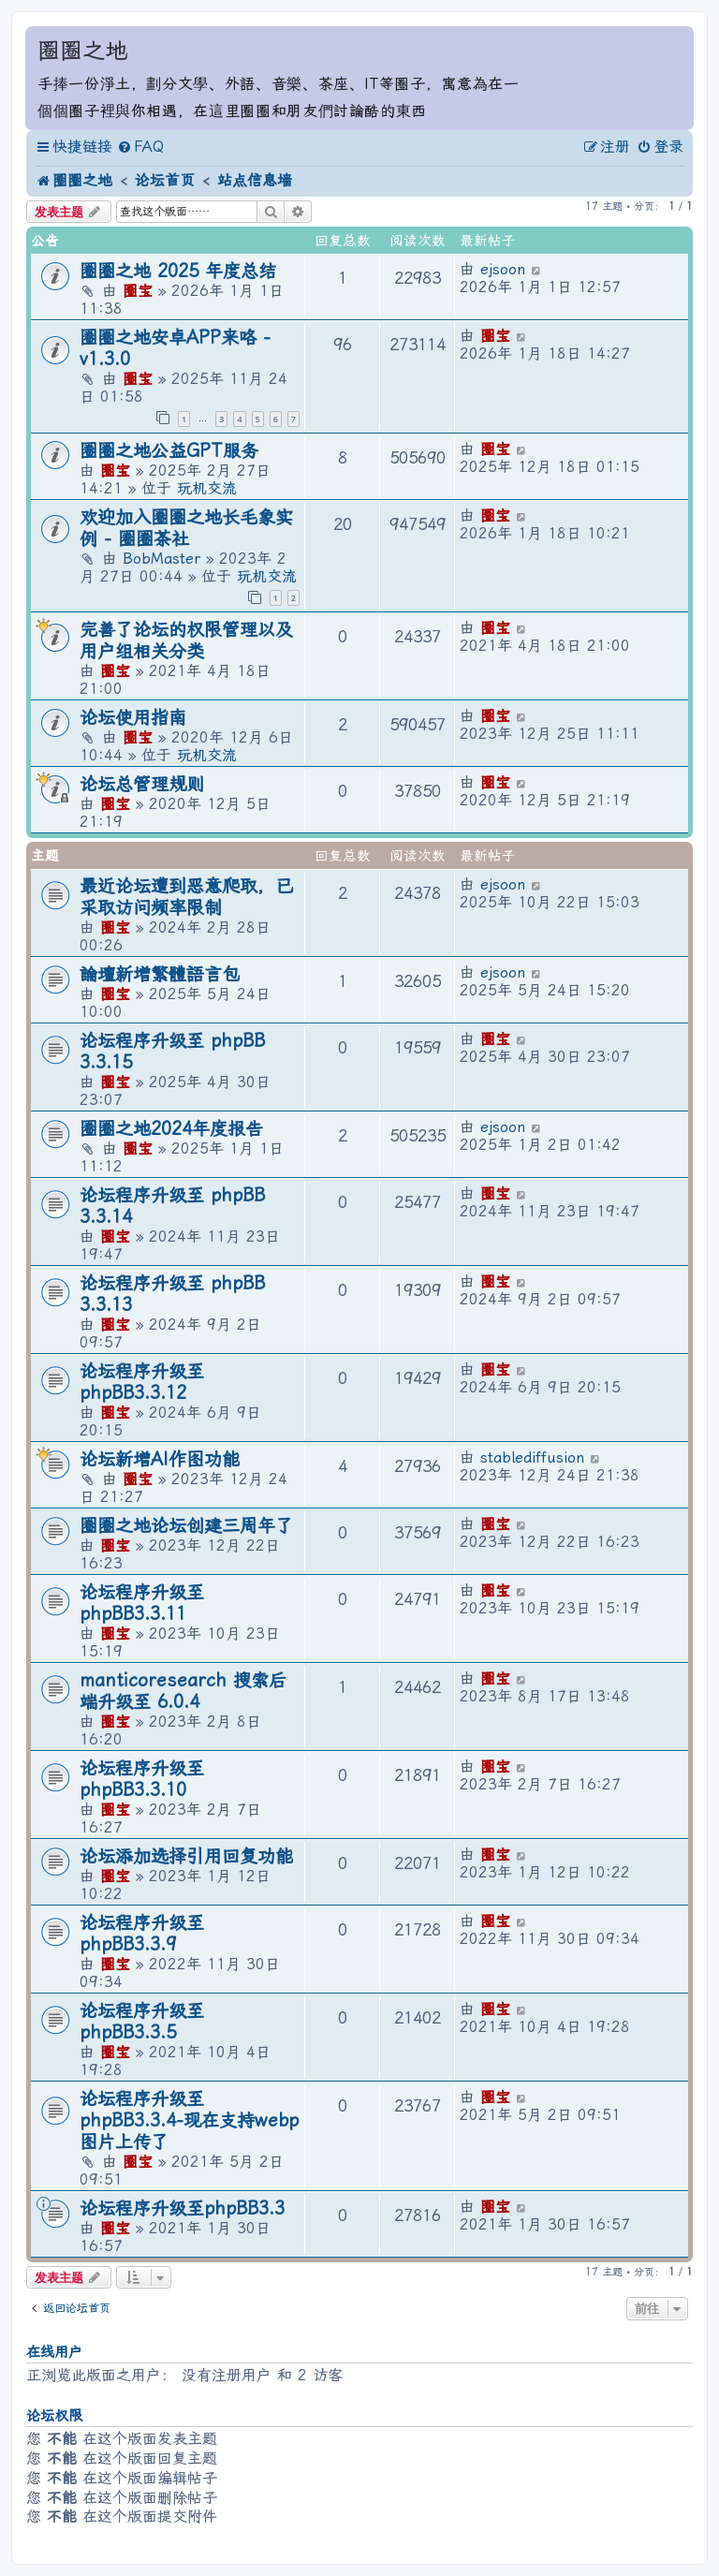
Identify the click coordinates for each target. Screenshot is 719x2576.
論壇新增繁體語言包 (160, 974)
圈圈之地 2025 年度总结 (178, 271)
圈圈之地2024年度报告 (171, 1129)
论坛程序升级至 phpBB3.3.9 (142, 1933)
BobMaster (161, 558)
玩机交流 (207, 488)
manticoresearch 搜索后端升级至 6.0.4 (183, 1691)
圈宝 (138, 291)
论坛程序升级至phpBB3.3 (182, 2208)
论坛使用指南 (133, 718)
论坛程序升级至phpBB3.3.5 (142, 2021)
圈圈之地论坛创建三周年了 (186, 1526)
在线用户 (54, 2352)
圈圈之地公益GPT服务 (169, 451)
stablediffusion (532, 1457)
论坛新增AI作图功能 (160, 1459)
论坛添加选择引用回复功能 (186, 1856)
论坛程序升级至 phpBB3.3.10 (142, 1779)
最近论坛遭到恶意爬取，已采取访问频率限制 (186, 897)
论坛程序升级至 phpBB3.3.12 (142, 1382)
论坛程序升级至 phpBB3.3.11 (142, 1603)
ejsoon (502, 269)
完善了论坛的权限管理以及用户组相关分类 (186, 640)
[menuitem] (140, 147)
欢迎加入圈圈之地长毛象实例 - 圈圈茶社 (186, 528)
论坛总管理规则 (142, 784)
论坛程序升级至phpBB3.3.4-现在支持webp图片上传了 (189, 2120)
